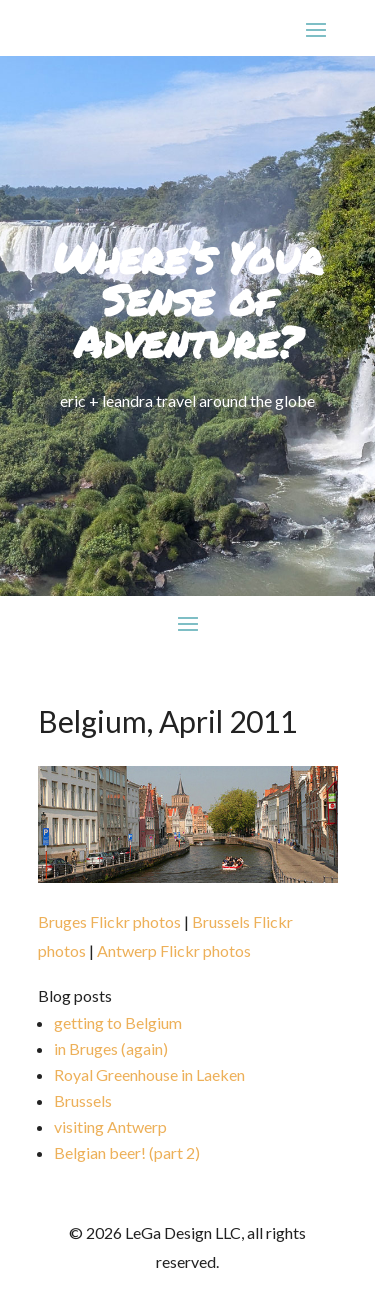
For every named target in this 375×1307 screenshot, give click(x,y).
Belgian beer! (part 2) (127, 1152)
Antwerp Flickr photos (174, 950)
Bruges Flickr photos (109, 921)
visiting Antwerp (110, 1126)
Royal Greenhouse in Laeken (149, 1074)
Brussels (83, 1100)
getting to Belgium (118, 1022)
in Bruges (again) (111, 1048)
